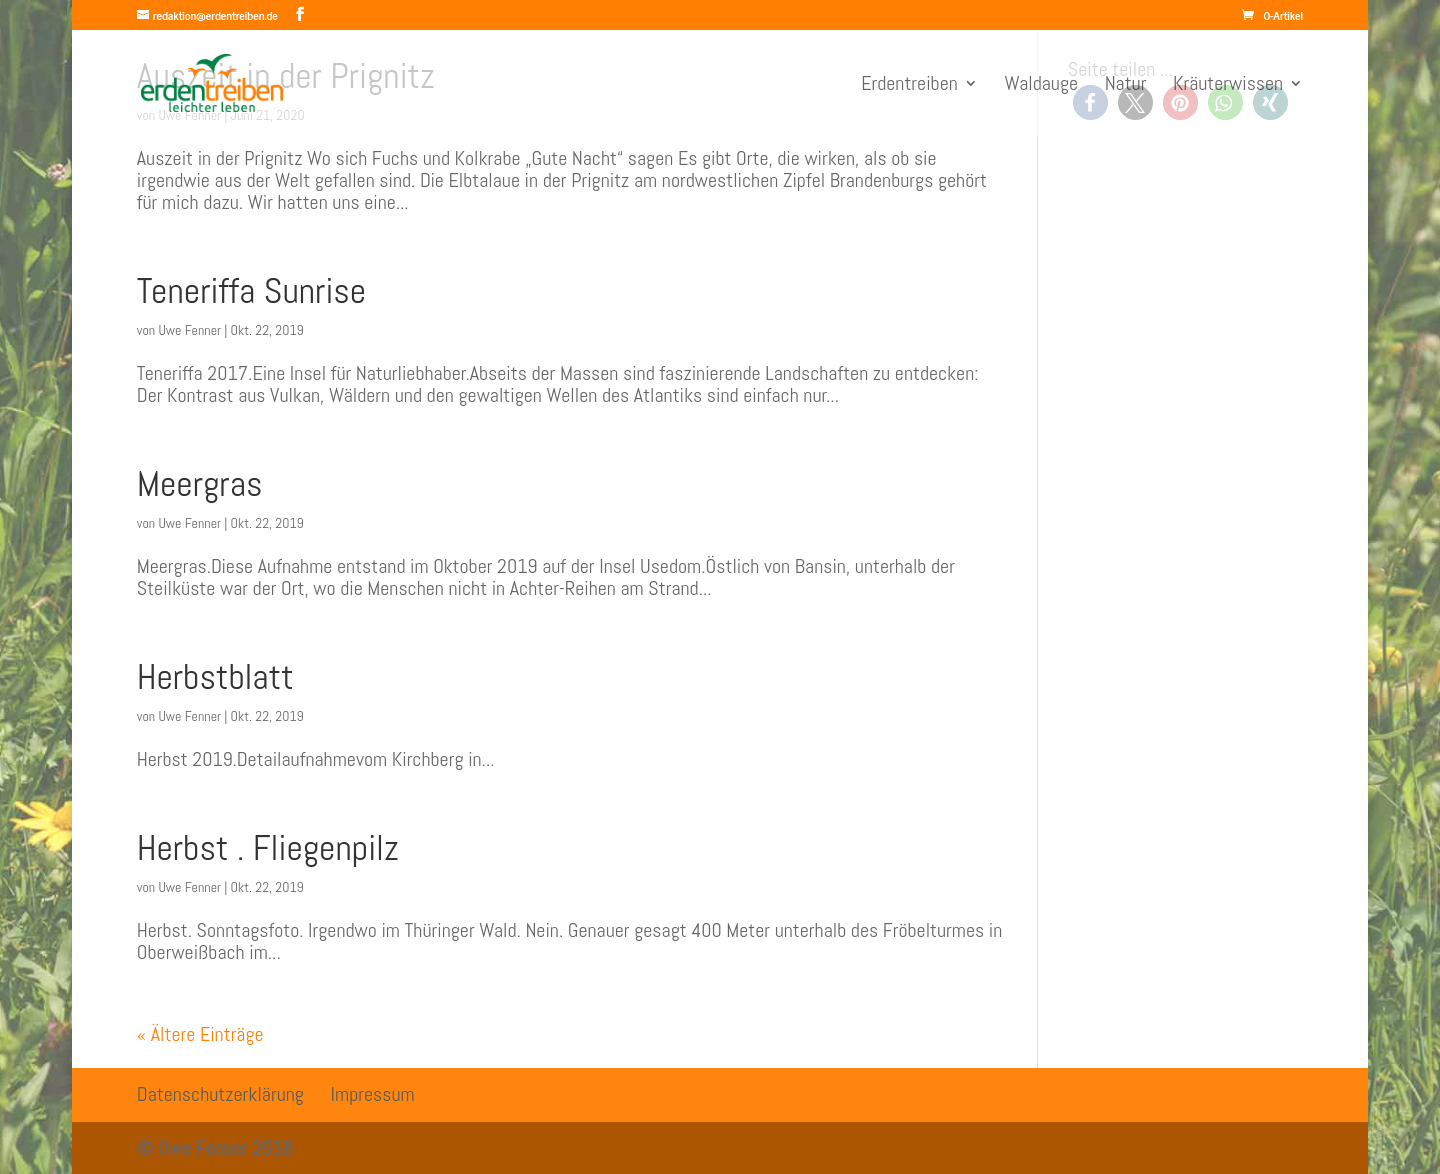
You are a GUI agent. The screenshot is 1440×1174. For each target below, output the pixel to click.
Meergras (200, 484)
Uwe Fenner (189, 330)
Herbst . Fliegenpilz (268, 848)
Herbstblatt (215, 677)
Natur (1126, 86)
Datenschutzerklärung (220, 1094)
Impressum (373, 1094)
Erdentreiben (909, 86)
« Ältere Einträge (200, 1034)
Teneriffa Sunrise (251, 291)
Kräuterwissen (1228, 86)
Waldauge (1041, 86)
